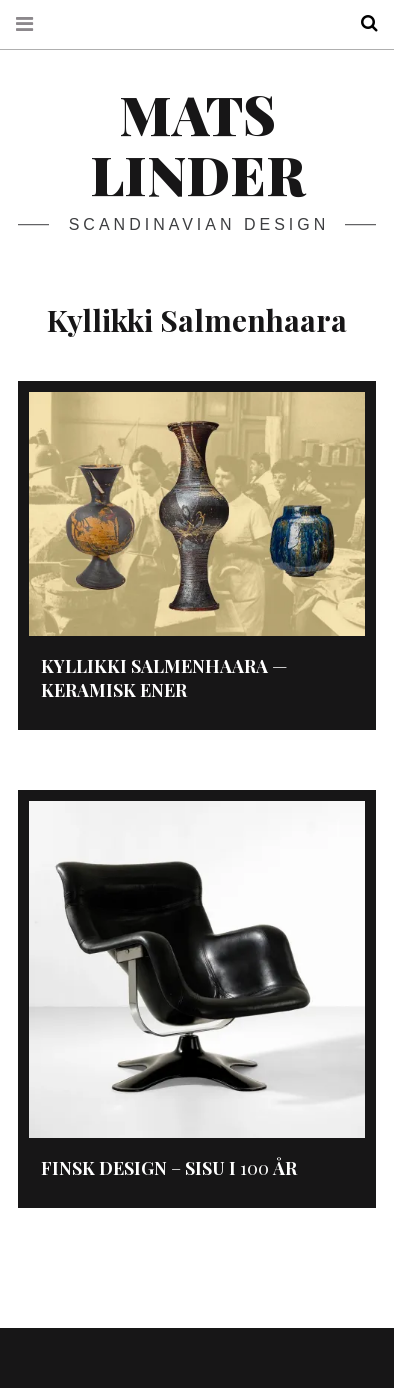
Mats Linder (197, 144)
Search (362, 23)
